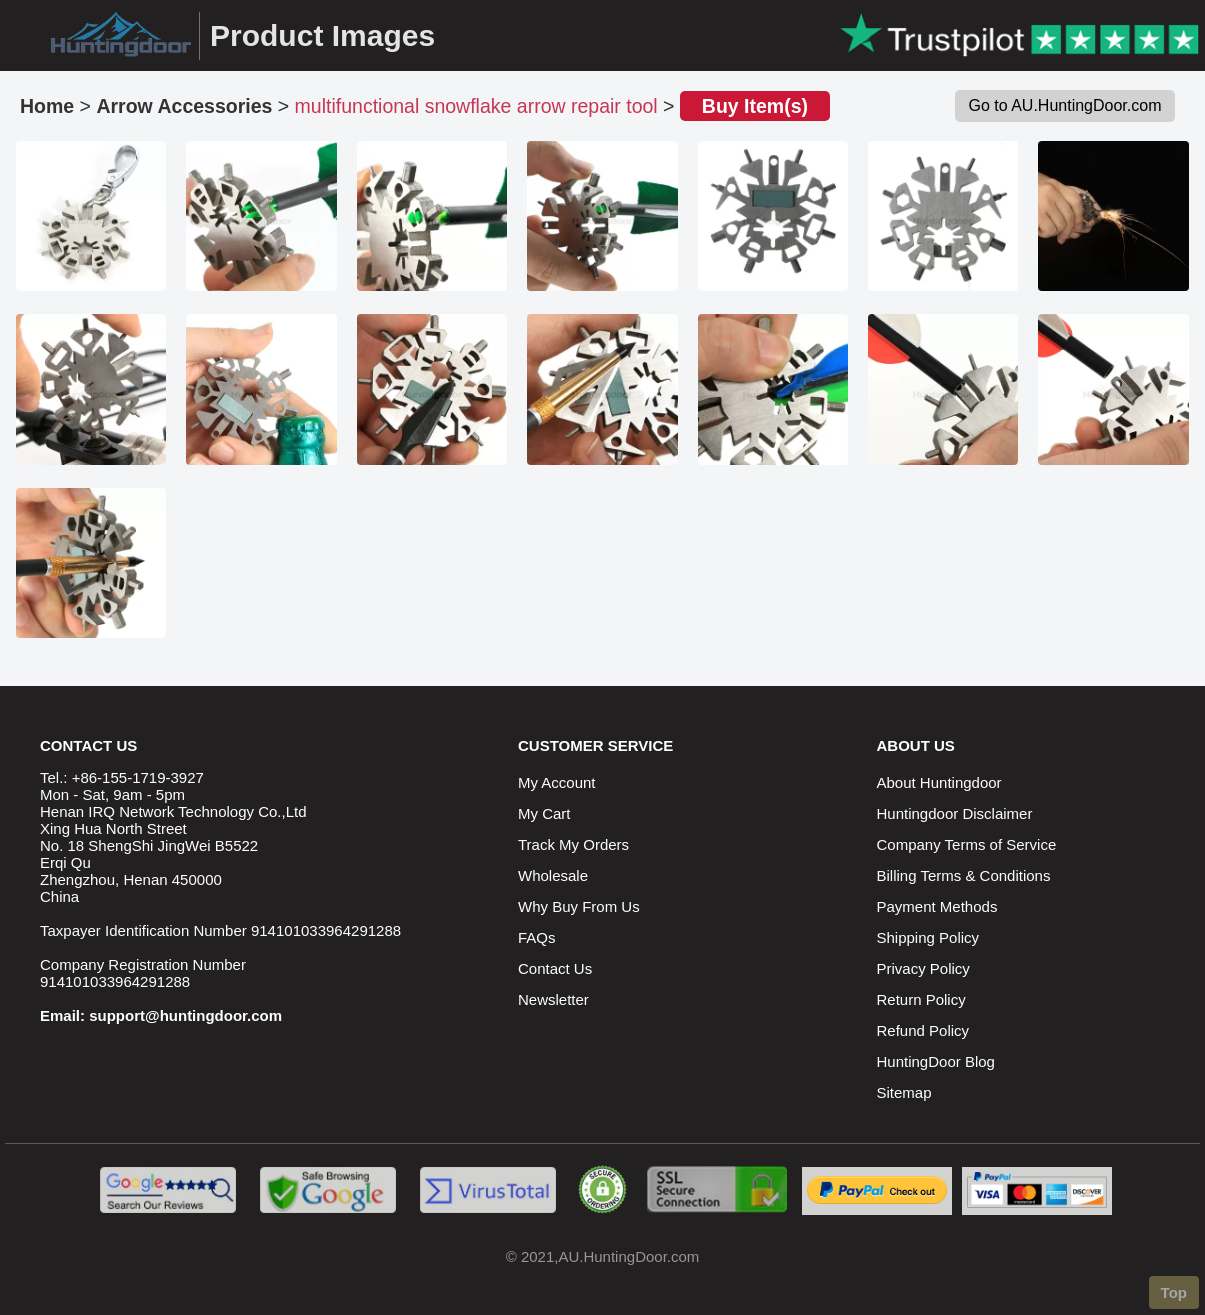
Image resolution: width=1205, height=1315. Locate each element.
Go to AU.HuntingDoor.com (1065, 105)
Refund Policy (923, 1030)
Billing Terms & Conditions (964, 875)
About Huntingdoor (939, 782)
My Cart (544, 813)
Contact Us (555, 968)
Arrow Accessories (184, 106)
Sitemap (904, 1092)
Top (1174, 1292)
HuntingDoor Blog (936, 1061)
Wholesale (553, 875)
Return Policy (921, 999)
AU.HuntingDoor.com (628, 1256)
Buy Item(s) (755, 106)
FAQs (537, 937)
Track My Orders (573, 844)
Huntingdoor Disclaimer (955, 813)
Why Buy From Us (579, 906)
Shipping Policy (928, 937)
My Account (557, 782)
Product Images (322, 35)
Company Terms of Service (967, 844)
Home (47, 106)
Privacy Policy (923, 968)
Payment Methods (937, 906)
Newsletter (553, 999)
